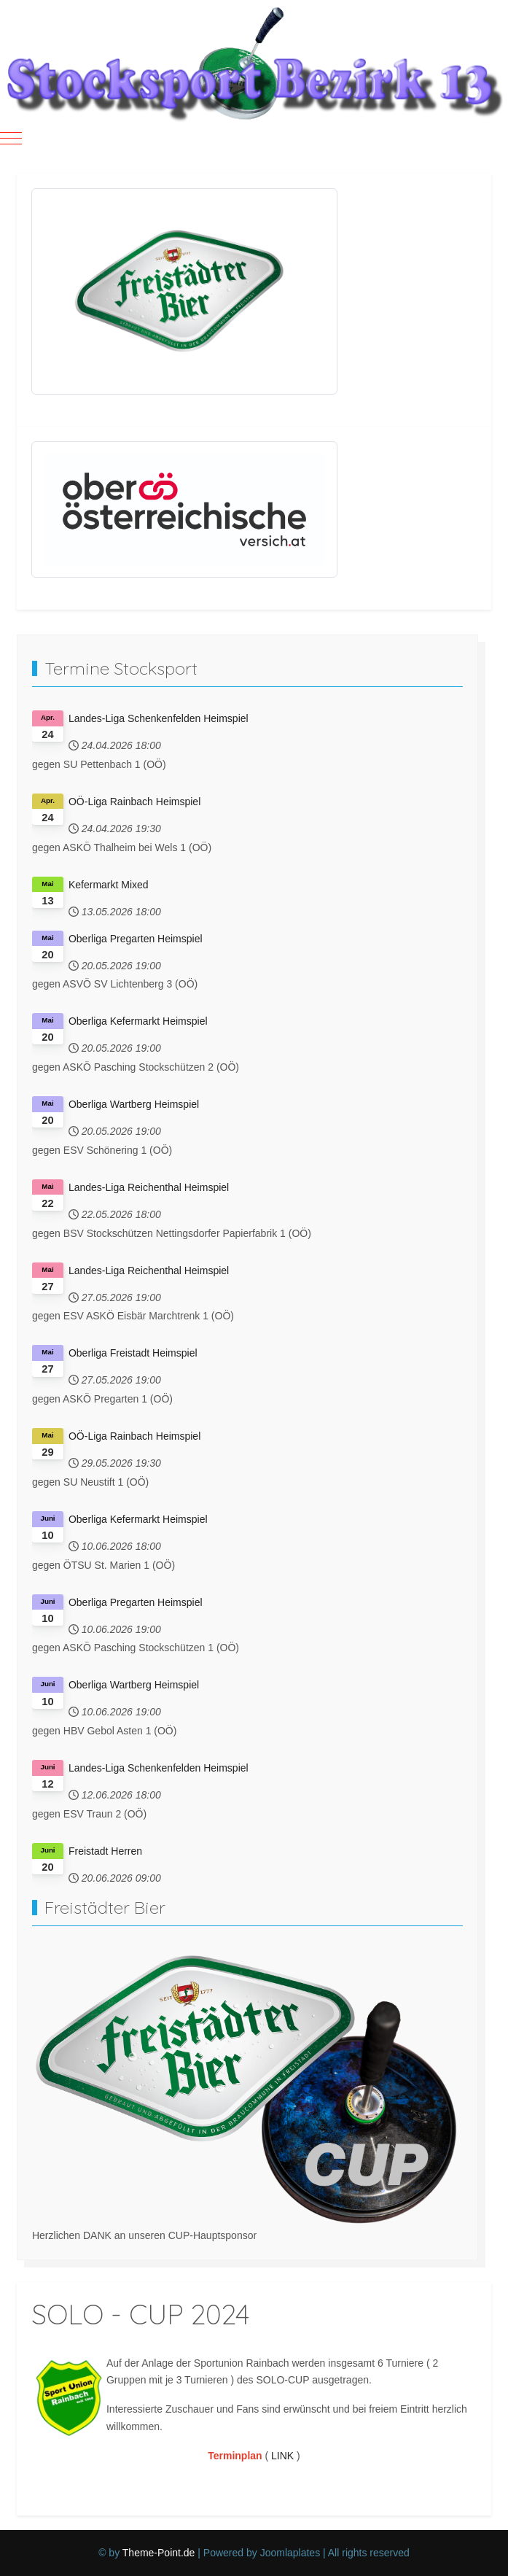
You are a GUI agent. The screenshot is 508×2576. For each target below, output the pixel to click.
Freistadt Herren (105, 1851)
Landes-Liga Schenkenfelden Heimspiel (159, 718)
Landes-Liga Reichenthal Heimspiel (149, 1187)
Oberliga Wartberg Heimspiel (134, 1104)
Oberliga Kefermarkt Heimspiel (138, 1021)
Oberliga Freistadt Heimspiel (133, 1353)
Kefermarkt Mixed (109, 885)
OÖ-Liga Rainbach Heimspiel (134, 801)
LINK (282, 2455)
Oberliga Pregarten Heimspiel (136, 938)
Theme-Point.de (158, 2552)
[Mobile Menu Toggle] (11, 138)
